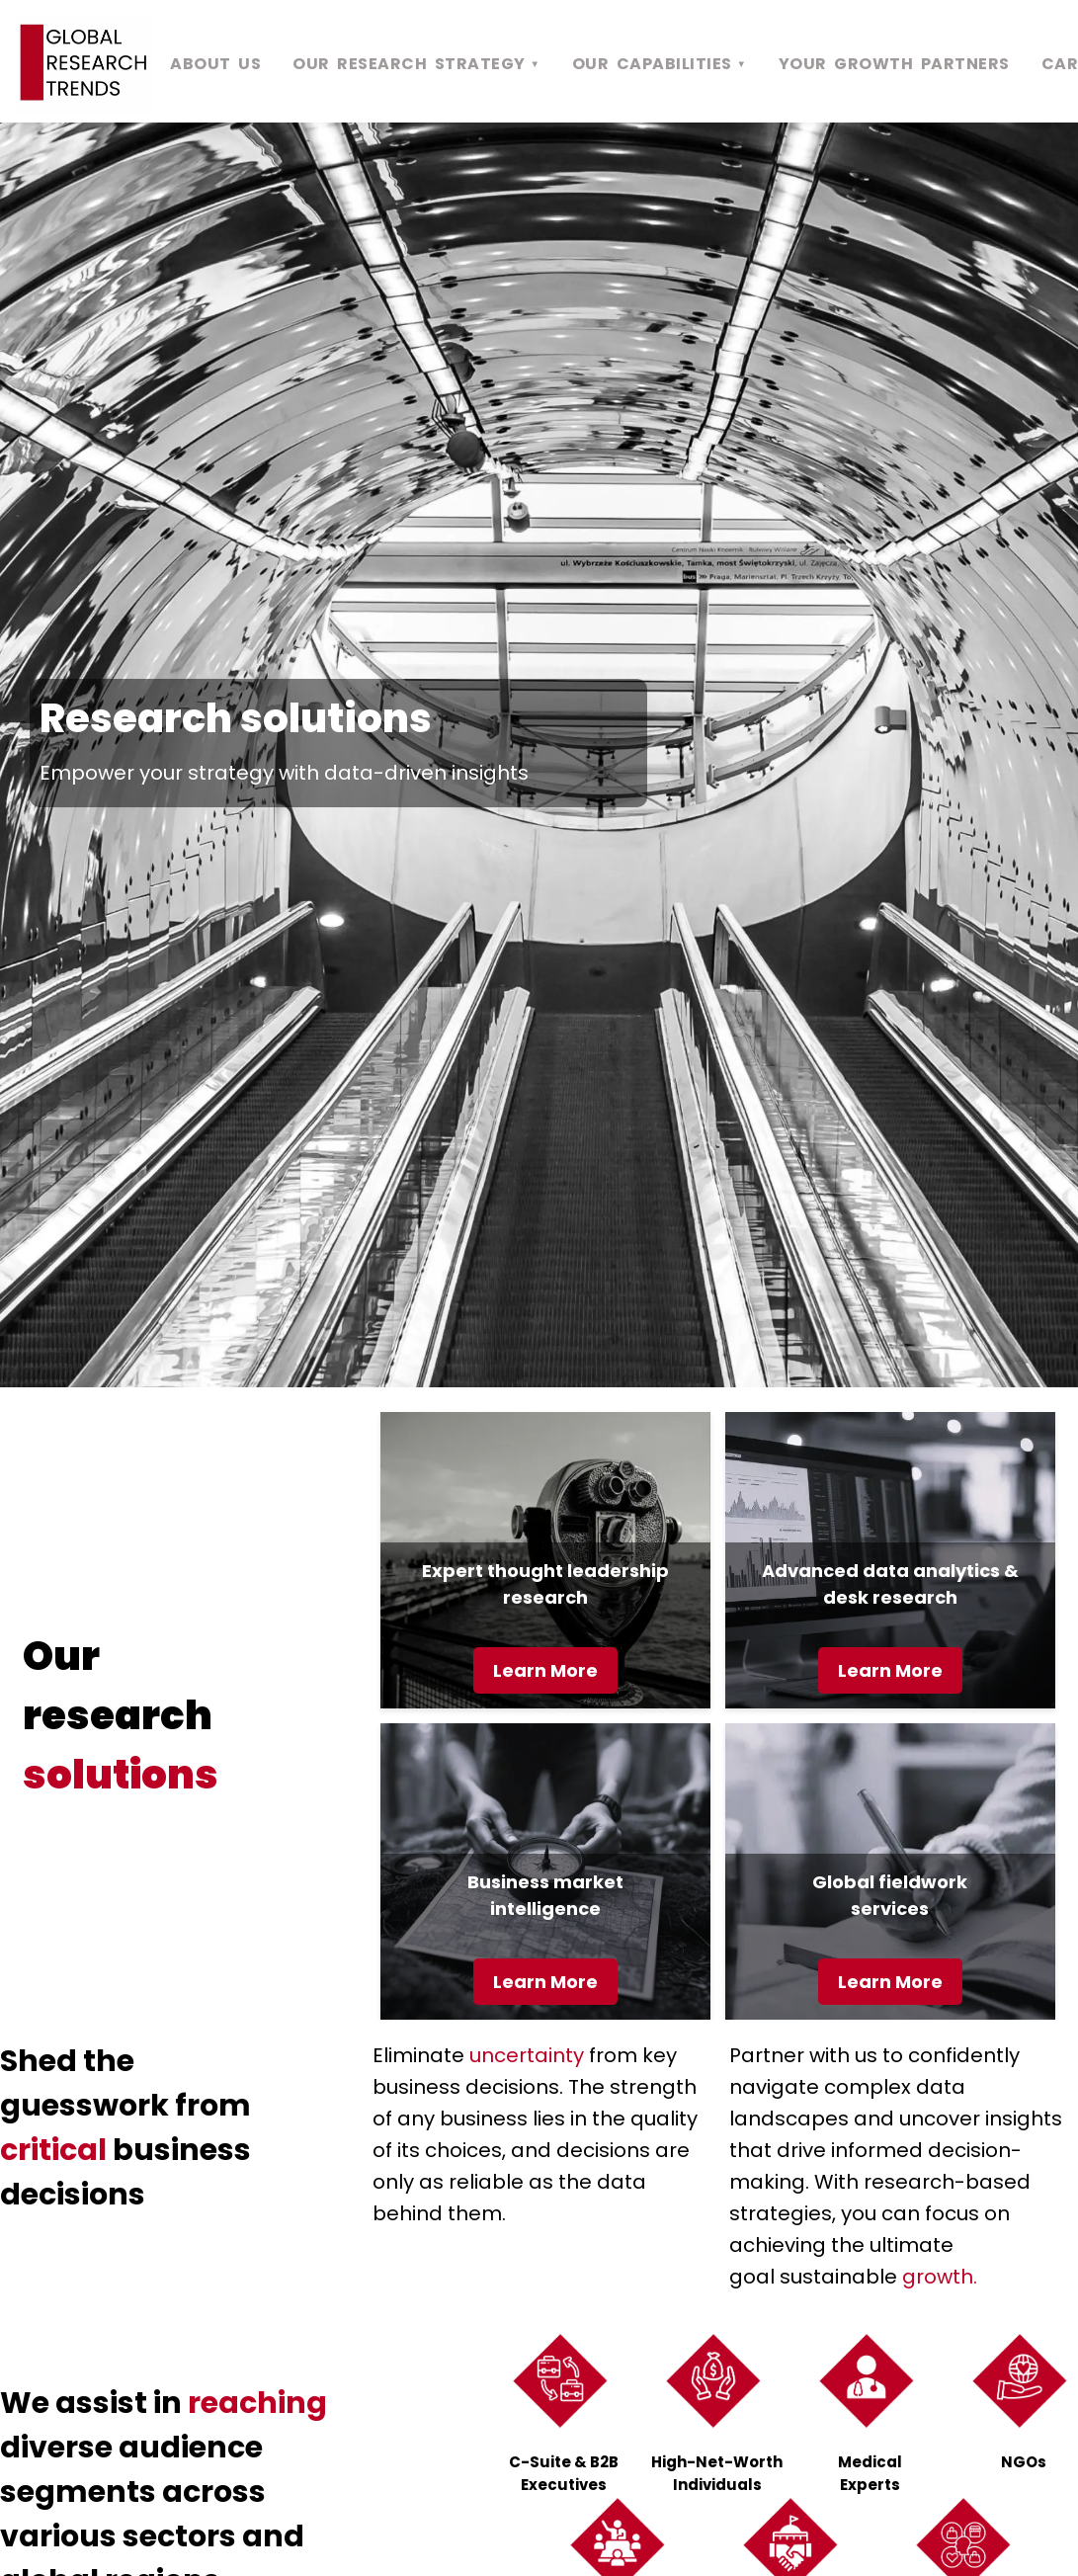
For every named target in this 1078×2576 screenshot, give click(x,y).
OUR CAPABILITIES (659, 63)
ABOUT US (215, 63)
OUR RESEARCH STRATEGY (416, 63)
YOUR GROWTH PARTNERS (894, 63)
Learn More (545, 1670)
